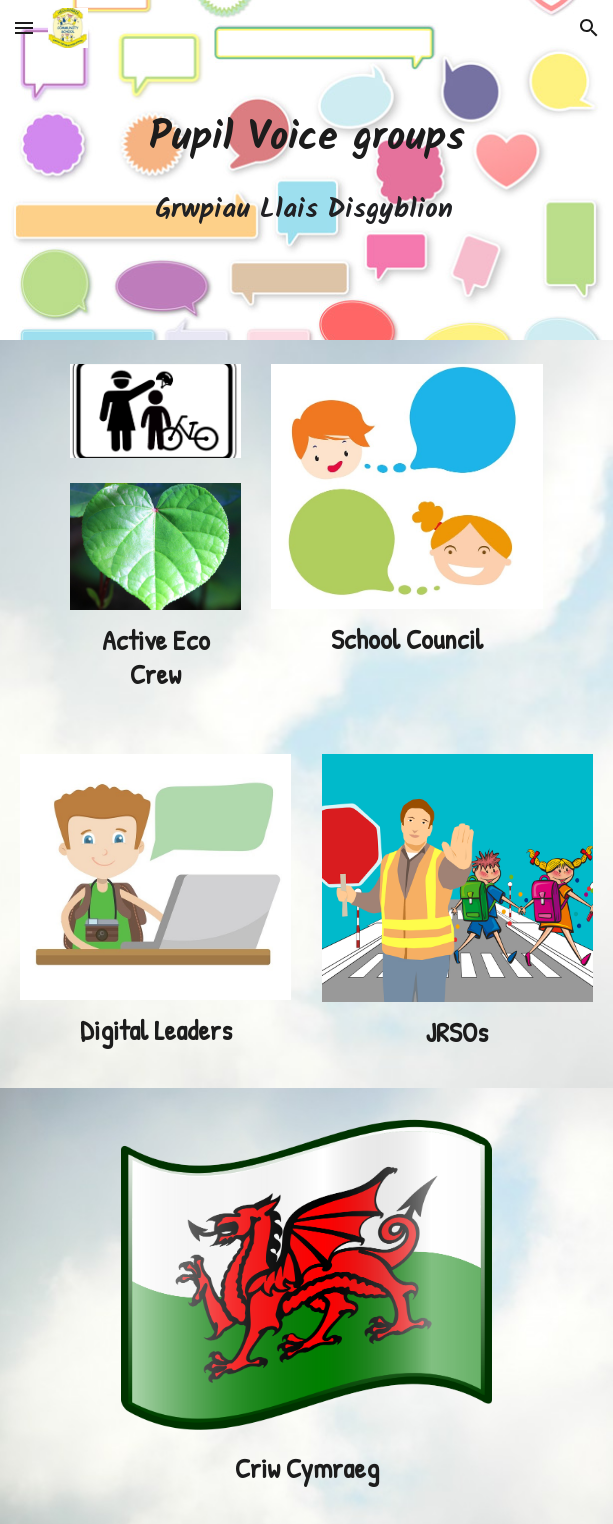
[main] (306, 170)
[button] (24, 27)
